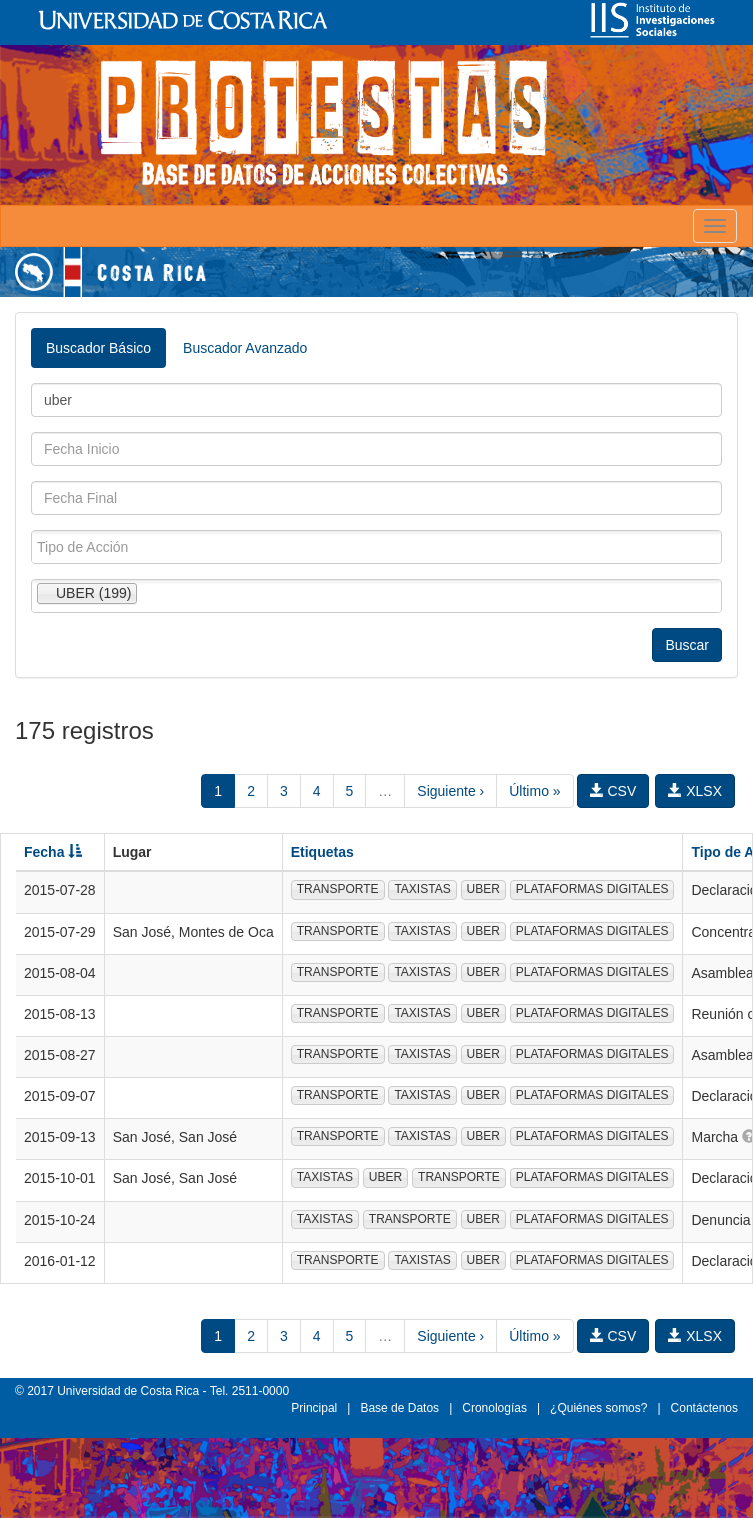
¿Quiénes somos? (598, 1408)
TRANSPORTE (338, 889)
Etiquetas (322, 852)
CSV (613, 791)
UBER (483, 889)
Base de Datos (399, 1408)
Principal (314, 1408)
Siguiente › (450, 791)
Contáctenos (704, 1408)
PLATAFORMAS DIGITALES (592, 889)
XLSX (695, 791)
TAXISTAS (422, 889)
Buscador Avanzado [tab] (245, 348)
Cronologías (494, 1408)
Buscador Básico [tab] (98, 348)
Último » (534, 791)
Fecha (53, 852)
